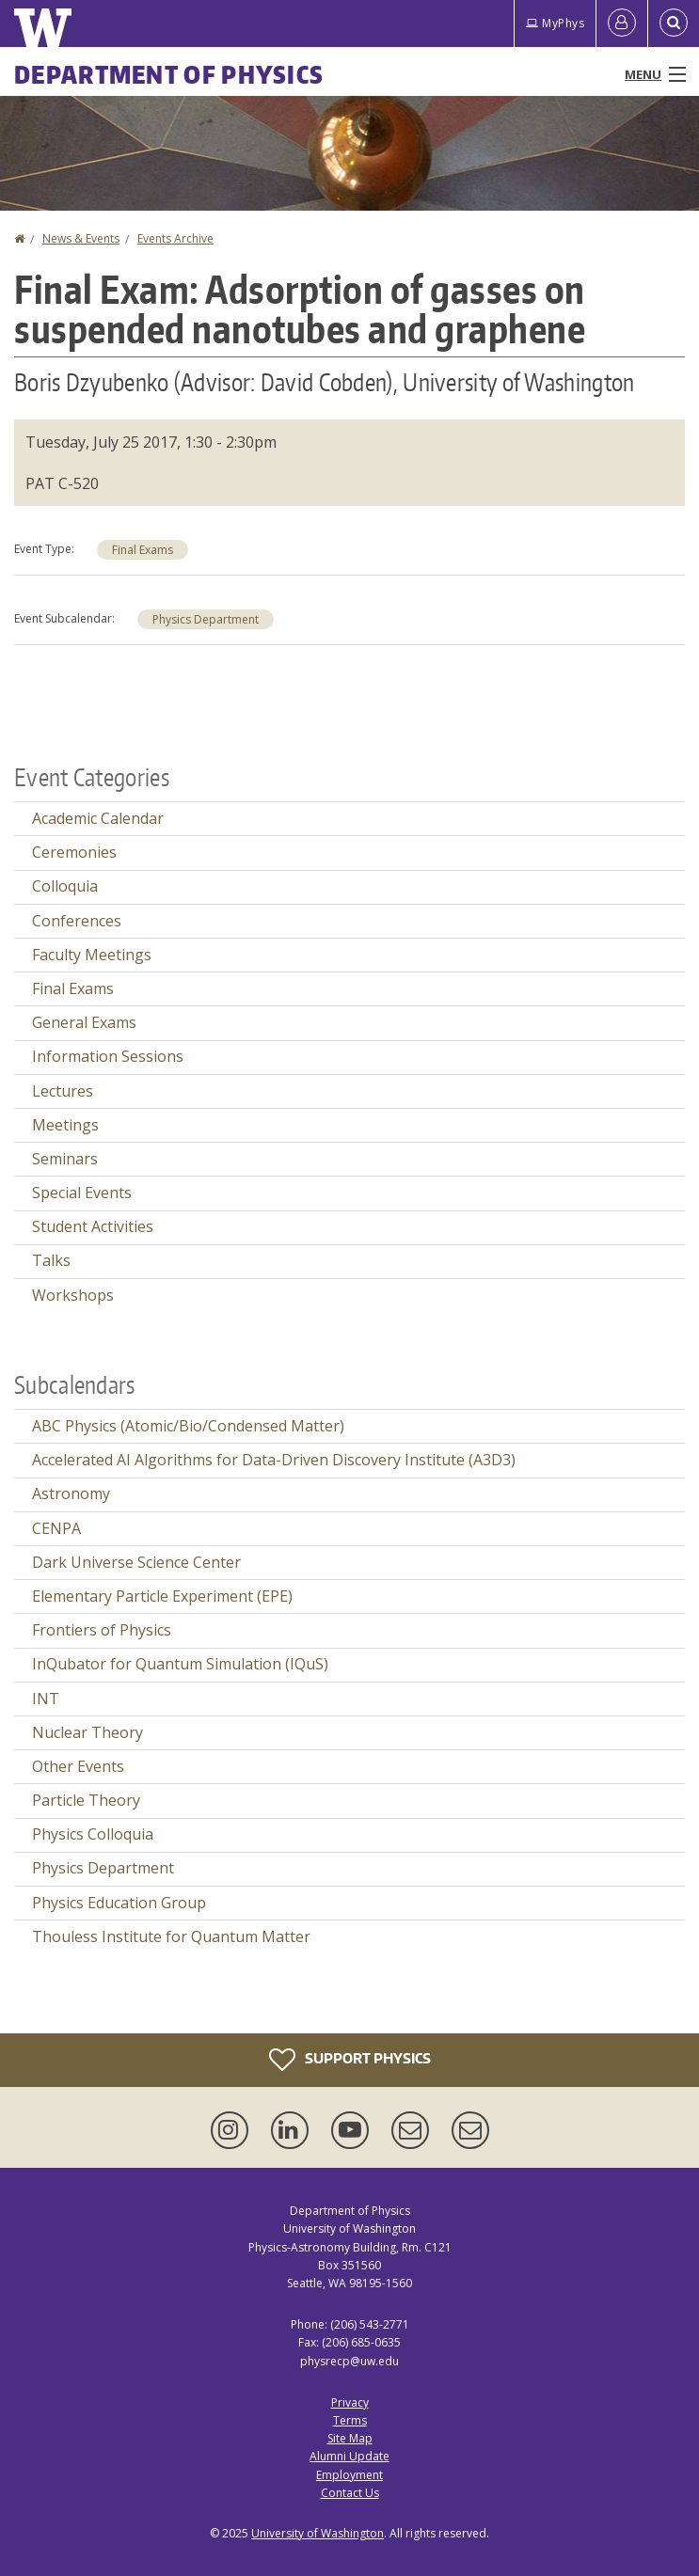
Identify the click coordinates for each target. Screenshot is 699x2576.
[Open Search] (673, 23)
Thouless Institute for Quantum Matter (171, 1936)
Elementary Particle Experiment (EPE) (162, 1596)
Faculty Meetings (91, 954)
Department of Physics (169, 74)
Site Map (350, 2438)
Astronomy (71, 1493)
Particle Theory (86, 1800)
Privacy (350, 2402)
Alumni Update (349, 2456)
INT (45, 1698)
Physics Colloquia (92, 1834)
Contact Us (350, 2493)
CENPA (56, 1528)
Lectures (62, 1091)
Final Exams (142, 550)
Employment (349, 2475)
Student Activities (92, 1226)
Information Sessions (107, 1056)
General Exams (84, 1022)
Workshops (73, 1295)
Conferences (76, 920)
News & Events (80, 238)
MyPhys (555, 23)
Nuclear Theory (87, 1732)
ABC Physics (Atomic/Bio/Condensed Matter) (188, 1425)
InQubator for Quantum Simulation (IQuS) (180, 1663)
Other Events (78, 1766)
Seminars (65, 1158)
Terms (350, 2420)
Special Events (82, 1192)
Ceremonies (74, 852)
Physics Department (205, 619)
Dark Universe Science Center (136, 1562)
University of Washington (317, 2533)
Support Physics (350, 2060)
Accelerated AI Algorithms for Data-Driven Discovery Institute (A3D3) (274, 1459)
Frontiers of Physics (101, 1630)
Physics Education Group (119, 1902)
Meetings (65, 1124)
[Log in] (621, 23)
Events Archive (175, 238)
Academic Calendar (98, 818)
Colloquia (65, 886)
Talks (51, 1260)
